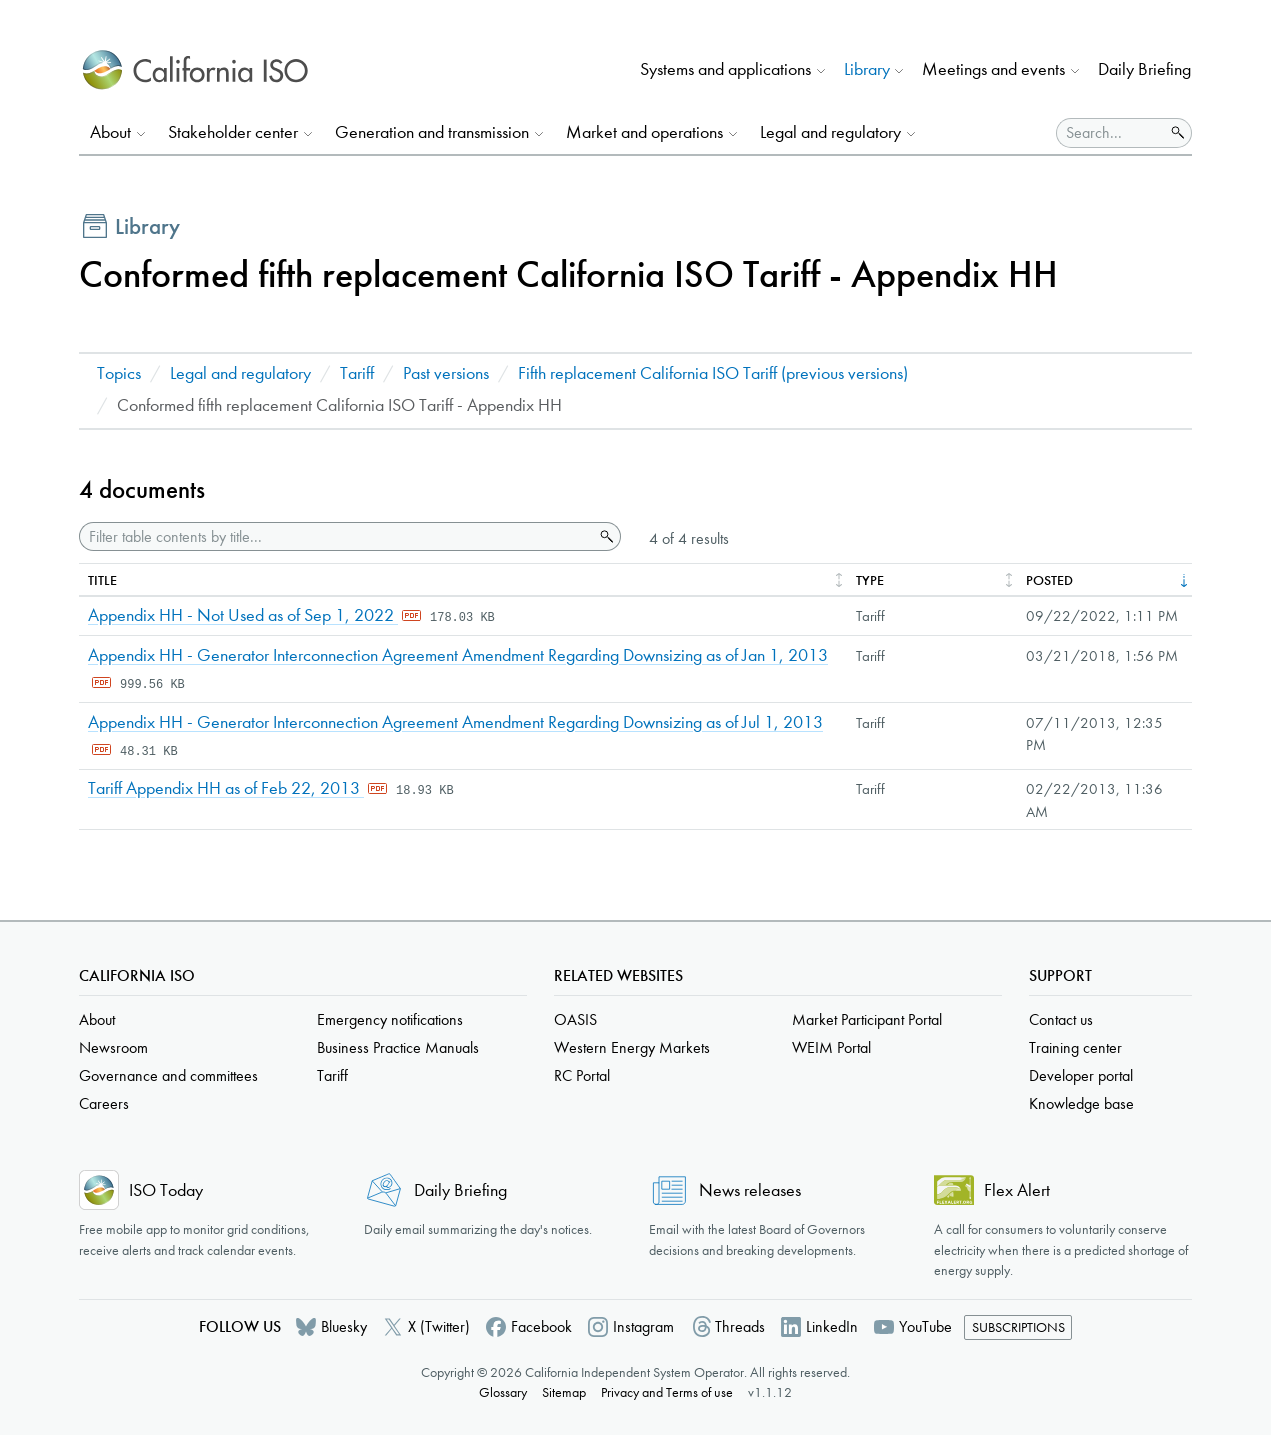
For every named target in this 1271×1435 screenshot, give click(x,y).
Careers (104, 1103)
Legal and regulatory (240, 373)
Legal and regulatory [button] (830, 132)
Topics (119, 373)
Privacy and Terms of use (667, 1392)
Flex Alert (1017, 1190)
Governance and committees (168, 1075)
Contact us (1061, 1019)
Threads (740, 1326)
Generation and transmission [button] (432, 132)
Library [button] (867, 69)
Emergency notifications (390, 1019)
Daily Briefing (1144, 69)
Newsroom (113, 1047)
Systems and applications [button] (725, 69)
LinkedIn (832, 1326)
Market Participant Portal (867, 1019)
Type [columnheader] (870, 580)
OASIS (575, 1019)
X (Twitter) (439, 1326)
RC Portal (582, 1075)
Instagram (643, 1326)
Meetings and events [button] (993, 69)
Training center (1075, 1047)
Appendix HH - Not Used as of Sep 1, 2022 (243, 615)
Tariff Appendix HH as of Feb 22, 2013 (226, 788)
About (97, 1019)
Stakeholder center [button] (233, 132)
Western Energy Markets (632, 1047)
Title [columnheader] (102, 580)
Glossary (503, 1392)
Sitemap (564, 1392)
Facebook (541, 1326)
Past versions (446, 373)
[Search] (1110, 133)
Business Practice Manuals (398, 1047)
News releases (750, 1190)
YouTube (925, 1326)
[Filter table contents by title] (336, 536)
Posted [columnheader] (1049, 580)
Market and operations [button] (644, 132)
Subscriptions (1018, 1327)
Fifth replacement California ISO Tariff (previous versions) (713, 373)
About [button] (110, 132)
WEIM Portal (831, 1047)
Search (605, 537)
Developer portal (1081, 1075)
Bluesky (344, 1326)
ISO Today (166, 1190)
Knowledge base (1081, 1103)
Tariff (357, 373)
